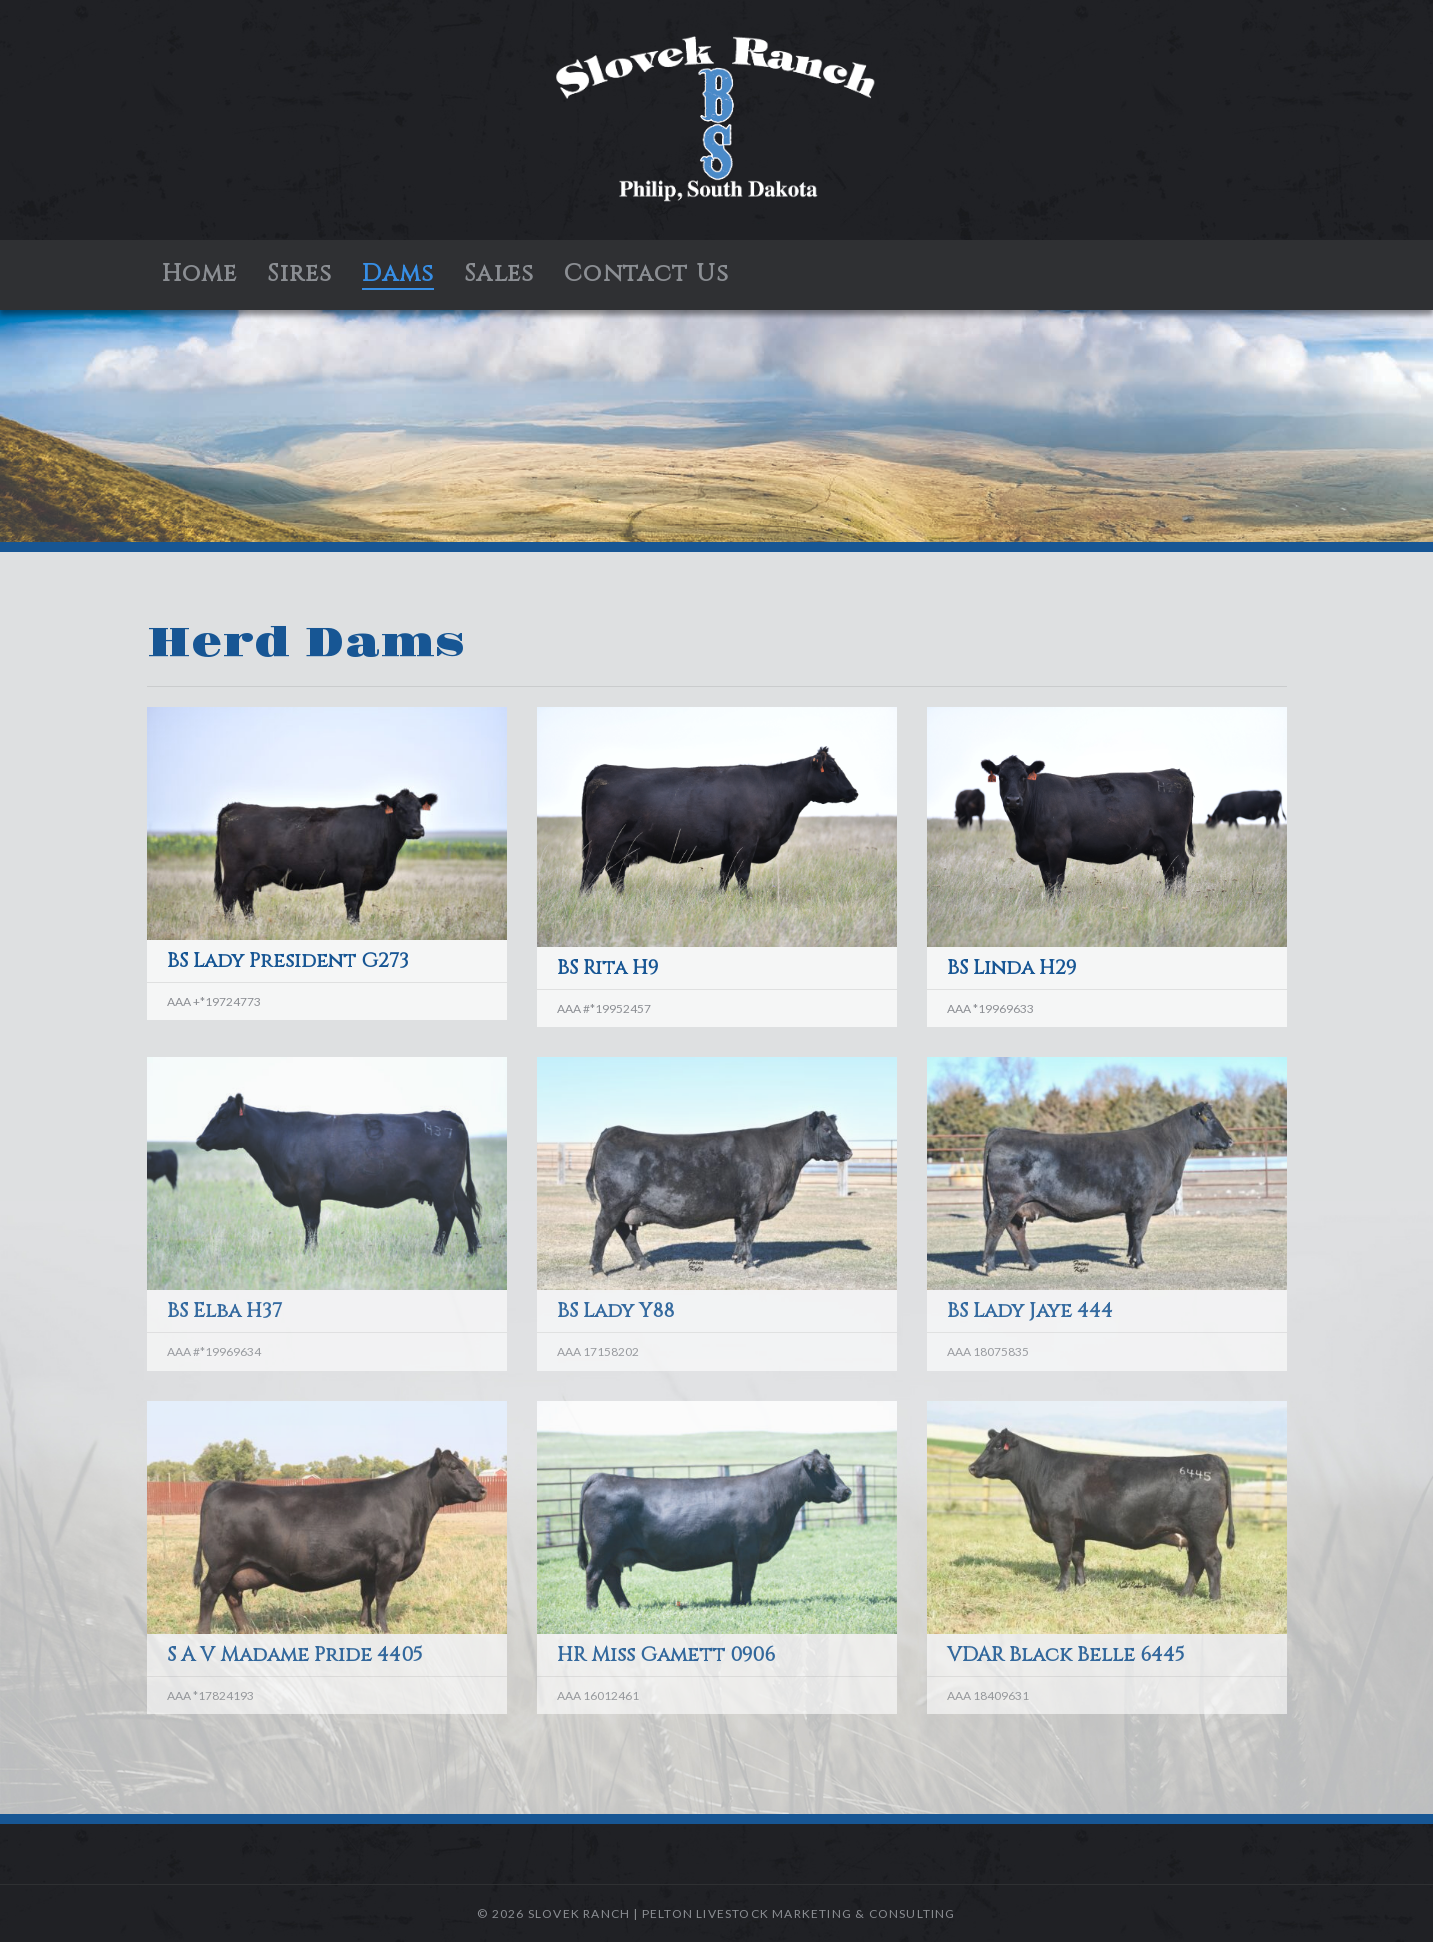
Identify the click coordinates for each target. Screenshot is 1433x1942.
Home (200, 274)
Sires (299, 274)
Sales (499, 274)
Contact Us (646, 274)
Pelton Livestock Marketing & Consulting (799, 1913)
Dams (398, 275)
